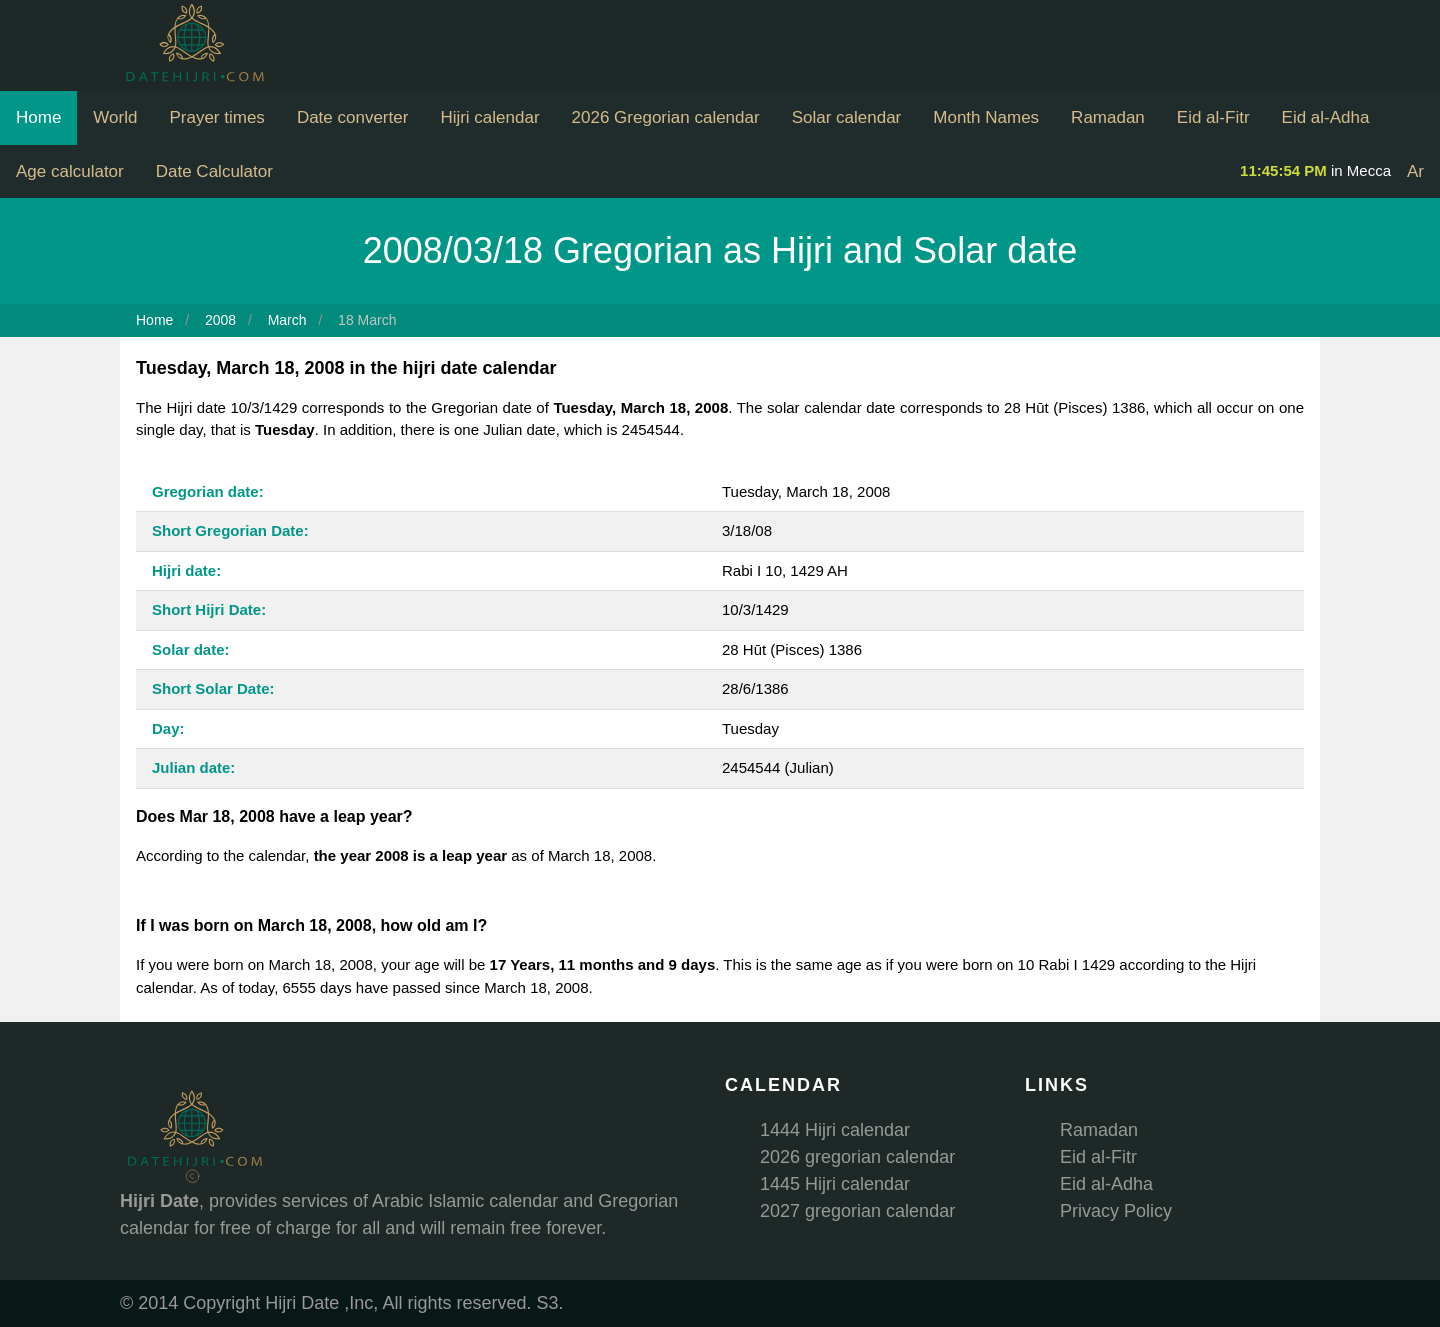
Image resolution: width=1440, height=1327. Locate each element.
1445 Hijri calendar (835, 1184)
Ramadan (1108, 117)
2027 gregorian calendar (857, 1211)
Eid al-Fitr (1213, 117)
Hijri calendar (489, 117)
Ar (1415, 171)
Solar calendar (847, 117)
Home (38, 117)
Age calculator (70, 171)
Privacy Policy (1116, 1211)
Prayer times (216, 117)
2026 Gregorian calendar (666, 117)
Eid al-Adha (1326, 117)
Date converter (353, 117)
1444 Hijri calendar (835, 1130)
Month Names (986, 117)
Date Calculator (214, 171)
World (115, 117)
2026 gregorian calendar (857, 1157)
